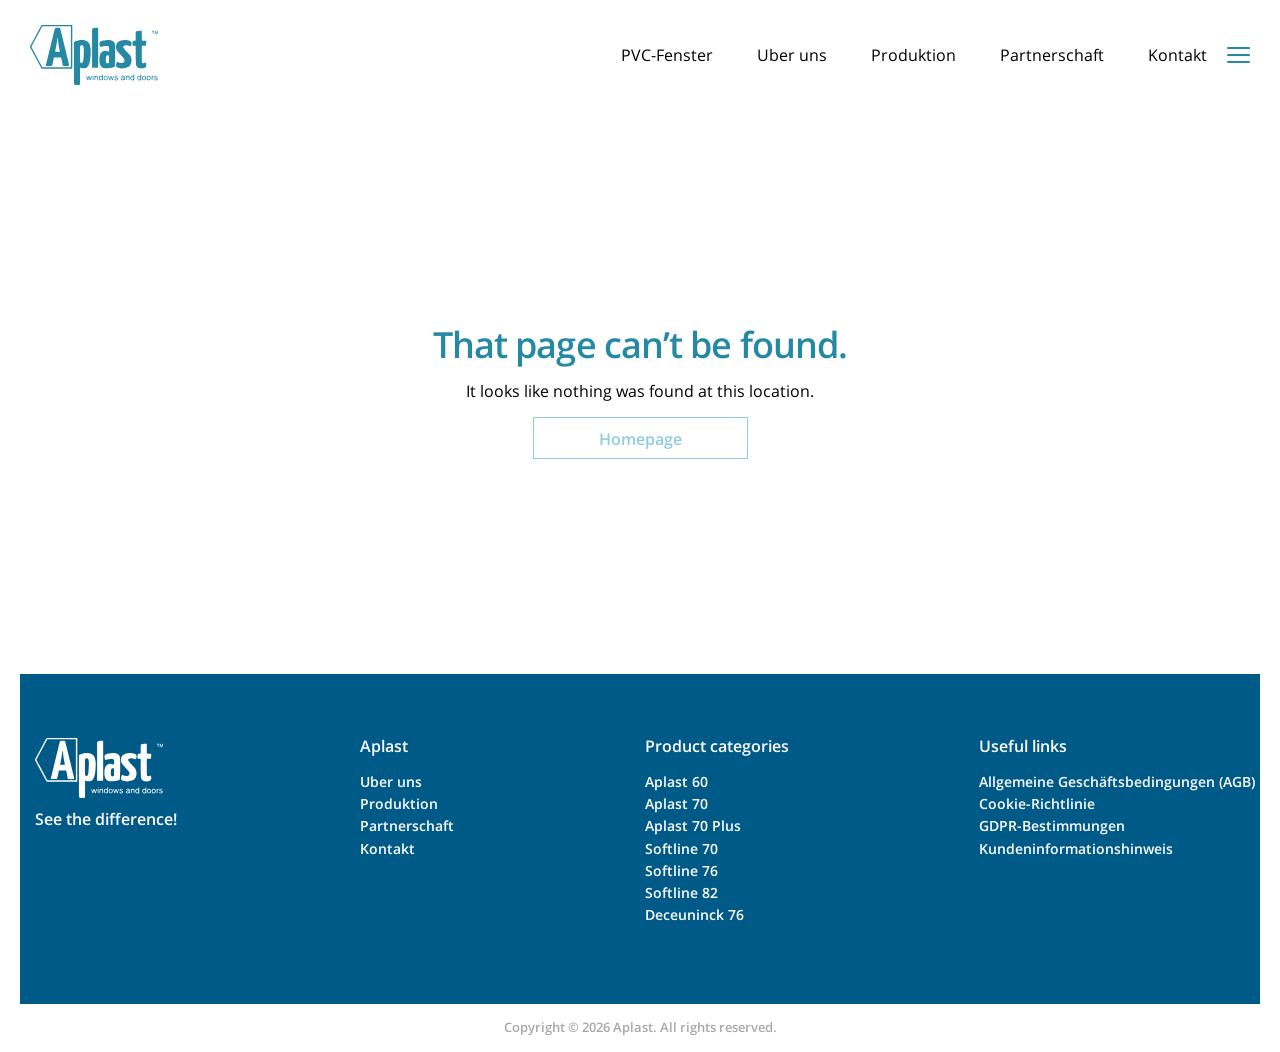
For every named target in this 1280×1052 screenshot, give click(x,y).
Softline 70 (681, 848)
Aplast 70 (676, 803)
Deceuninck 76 (694, 914)
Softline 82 (681, 892)
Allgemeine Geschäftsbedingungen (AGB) (1117, 781)
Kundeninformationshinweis (1076, 848)
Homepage (640, 439)
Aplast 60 (676, 781)
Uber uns (792, 55)
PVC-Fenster (667, 55)
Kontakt (1177, 55)
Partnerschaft (1052, 55)
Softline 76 (681, 870)
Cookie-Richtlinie (1037, 803)
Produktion (913, 55)
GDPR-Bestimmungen (1052, 825)
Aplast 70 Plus (693, 825)
